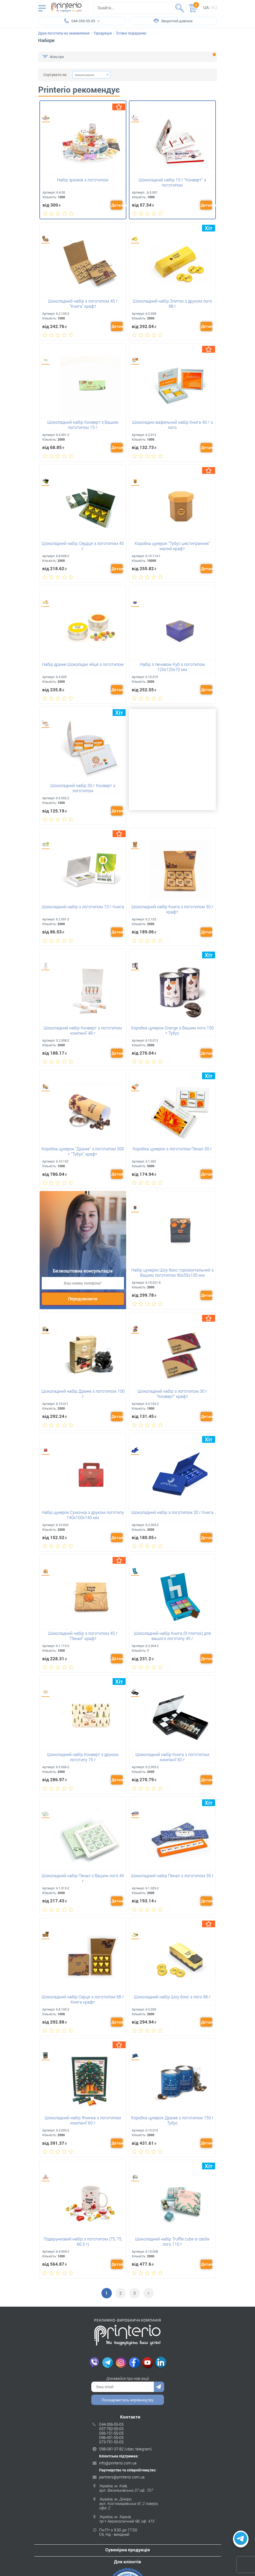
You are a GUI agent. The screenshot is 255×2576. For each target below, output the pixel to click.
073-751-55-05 (111, 2440)
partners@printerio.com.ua (121, 2475)
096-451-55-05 (111, 2436)
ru (214, 7)
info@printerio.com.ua (117, 2461)
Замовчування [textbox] (84, 75)
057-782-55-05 (111, 2427)
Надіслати (159, 2385)
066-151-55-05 (111, 2432)
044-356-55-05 (111, 2423)
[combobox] (91, 74)
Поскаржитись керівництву (128, 2398)
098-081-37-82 (111, 2447)
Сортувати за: (55, 74)
